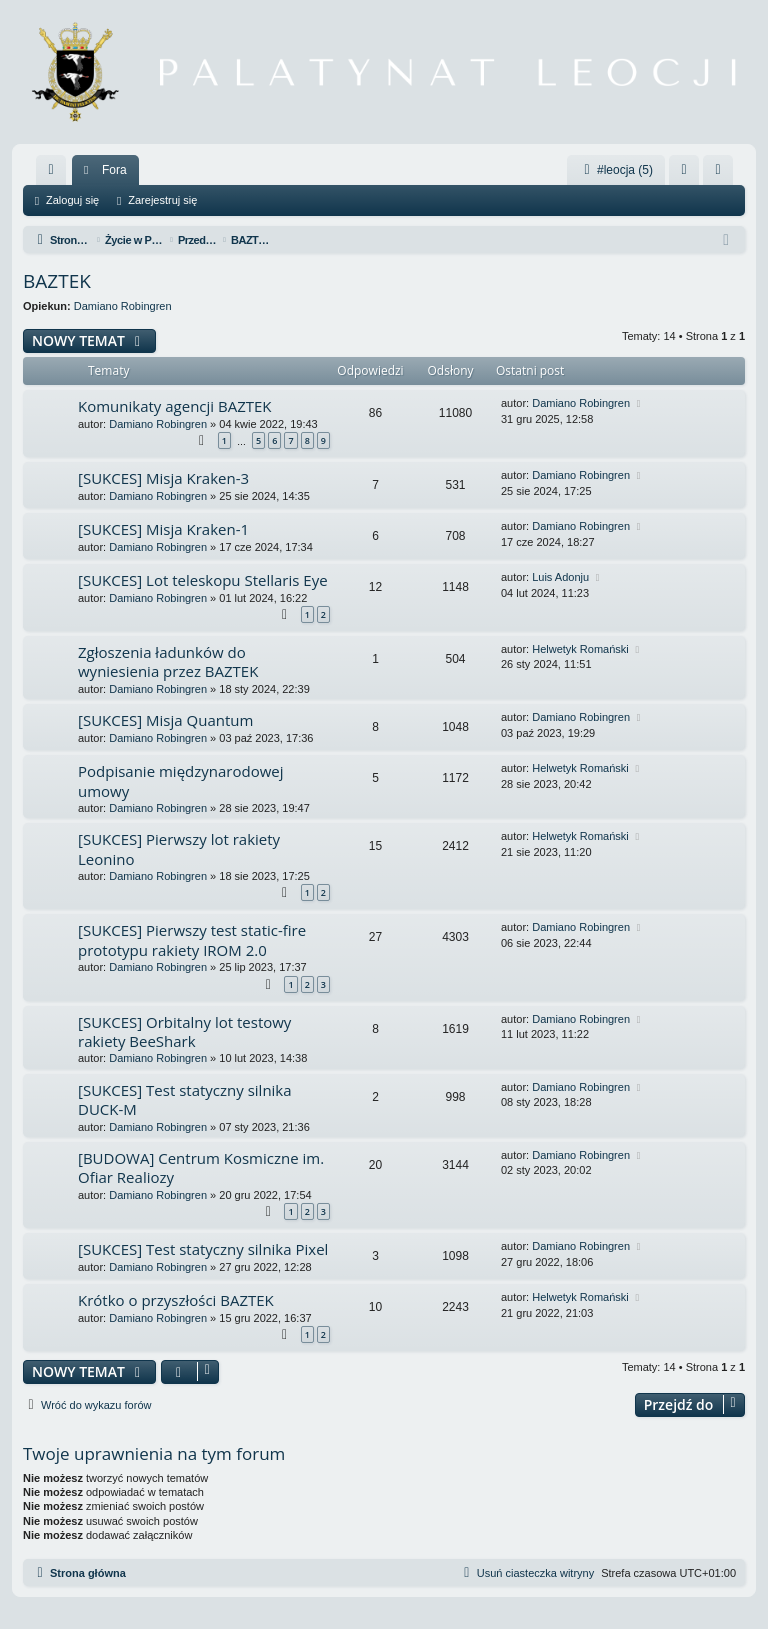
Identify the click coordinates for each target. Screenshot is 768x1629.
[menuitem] (51, 170)
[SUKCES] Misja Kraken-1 (163, 529)
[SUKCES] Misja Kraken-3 (163, 478)
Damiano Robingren (123, 306)
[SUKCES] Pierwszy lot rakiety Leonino (179, 848)
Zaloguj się (72, 200)
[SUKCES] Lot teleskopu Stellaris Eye (203, 580)
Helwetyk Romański (580, 649)
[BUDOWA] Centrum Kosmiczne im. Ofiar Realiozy (201, 1167)
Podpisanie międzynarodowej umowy (181, 780)
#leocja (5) (616, 170)
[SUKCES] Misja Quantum (165, 720)
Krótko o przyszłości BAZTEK (176, 1300)
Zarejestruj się (162, 200)
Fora (114, 170)
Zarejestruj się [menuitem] (722, 174)
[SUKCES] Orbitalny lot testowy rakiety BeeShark (184, 1031)
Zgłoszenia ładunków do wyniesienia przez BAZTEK (168, 661)
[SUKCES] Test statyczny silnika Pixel (203, 1249)
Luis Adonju (560, 577)
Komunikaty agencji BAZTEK (175, 406)
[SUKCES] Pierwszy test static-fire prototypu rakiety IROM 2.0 (192, 939)
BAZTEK (57, 281)
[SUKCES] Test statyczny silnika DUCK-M (185, 1099)
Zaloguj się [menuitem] (688, 174)
